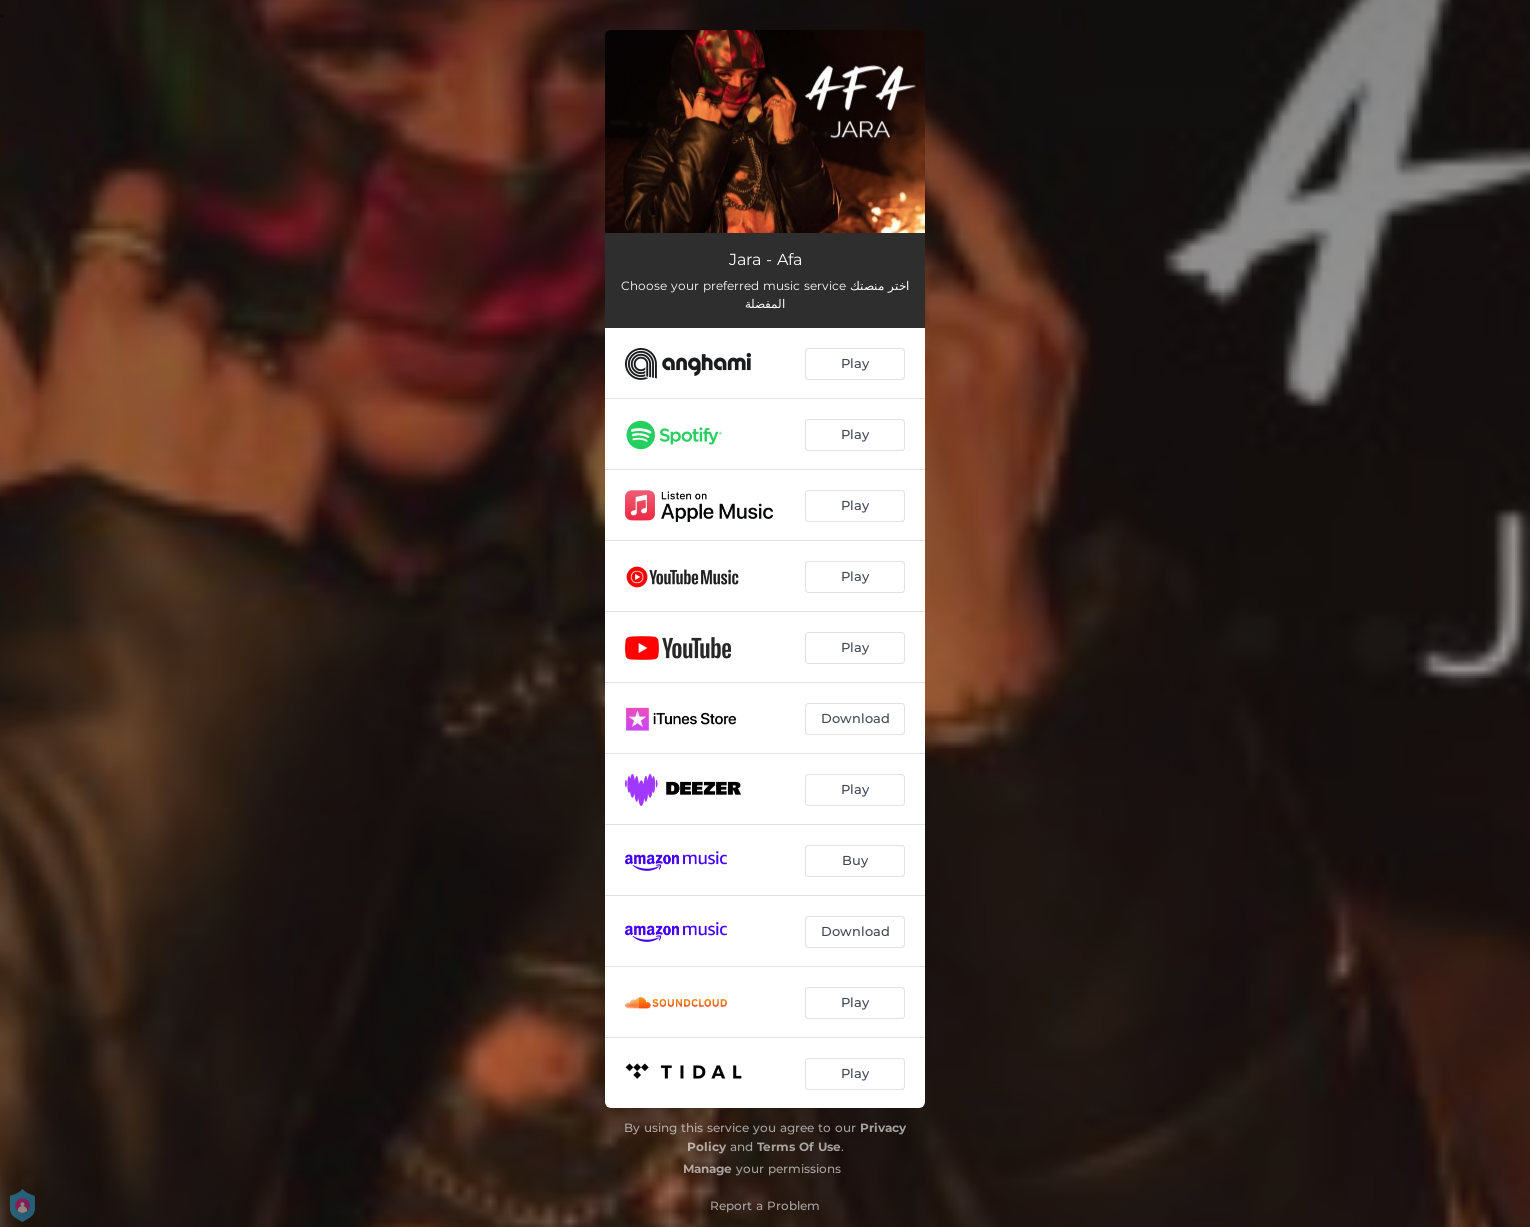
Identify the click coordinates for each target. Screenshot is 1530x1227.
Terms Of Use (799, 1146)
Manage (707, 1168)
